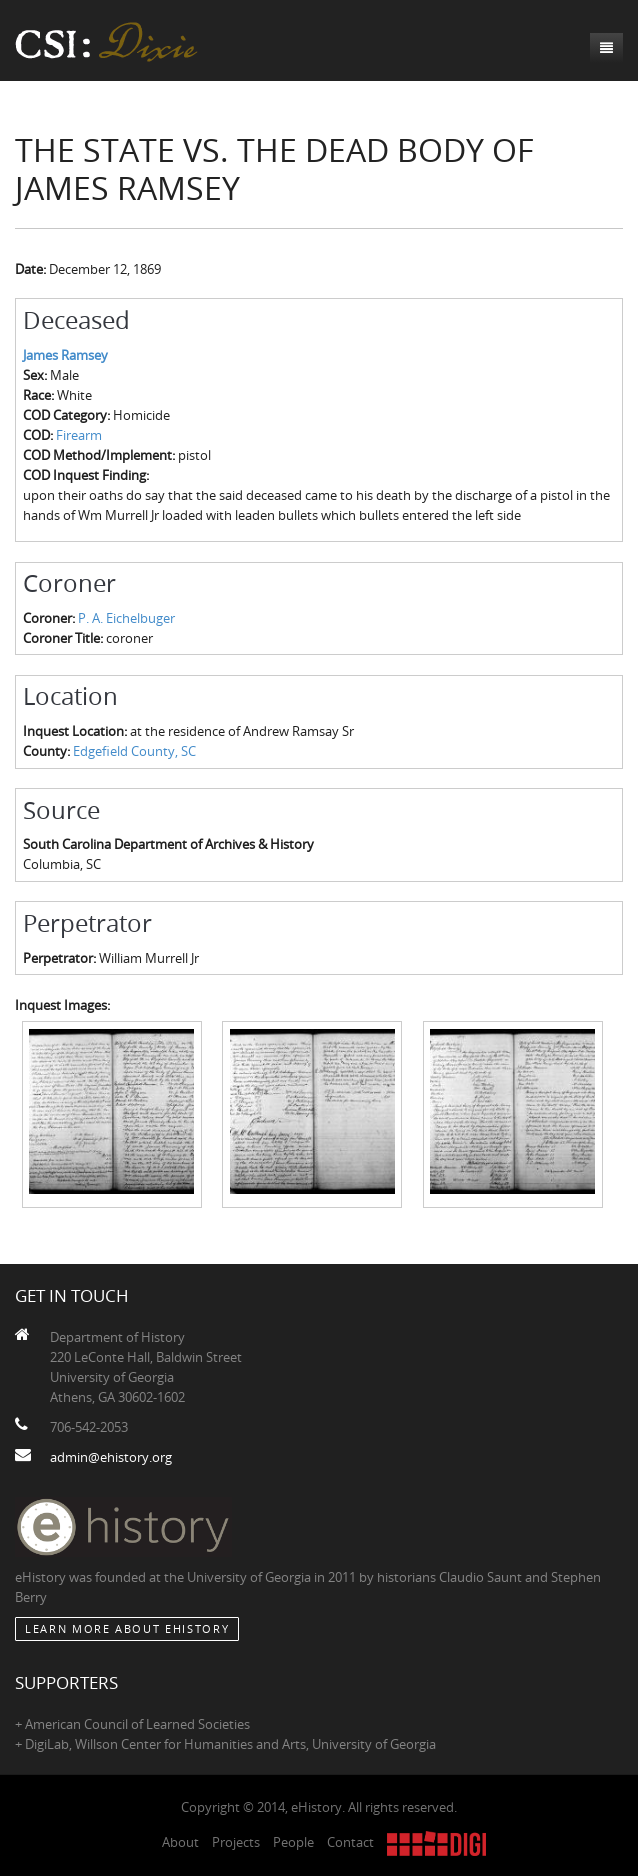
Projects (236, 1842)
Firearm (79, 435)
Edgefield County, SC (134, 751)
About (180, 1842)
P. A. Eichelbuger (126, 618)
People (293, 1842)
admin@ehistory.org (111, 1457)
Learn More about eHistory (127, 1628)
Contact (350, 1842)
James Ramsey (65, 355)
